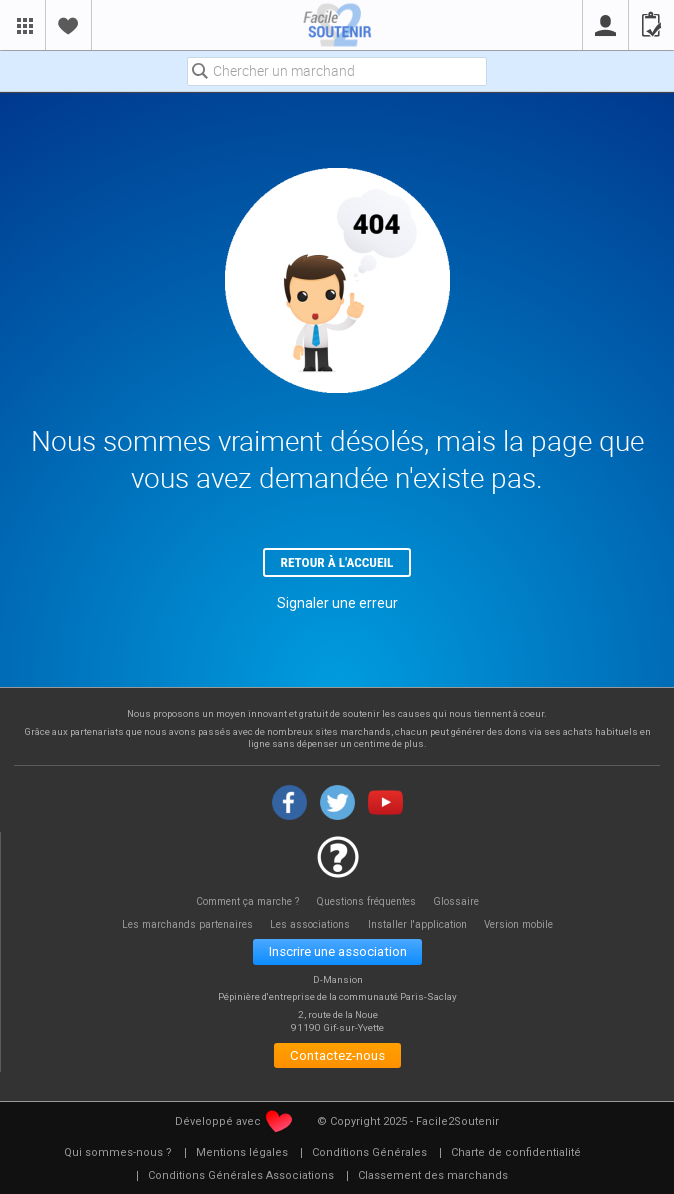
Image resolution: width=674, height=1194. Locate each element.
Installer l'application (417, 924)
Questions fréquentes (366, 901)
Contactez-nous (337, 1055)
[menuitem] (118, 1153)
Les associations (310, 924)
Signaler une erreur (337, 603)
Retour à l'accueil (337, 562)
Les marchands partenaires (187, 924)
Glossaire (456, 901)
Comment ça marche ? (247, 901)
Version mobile (518, 924)
